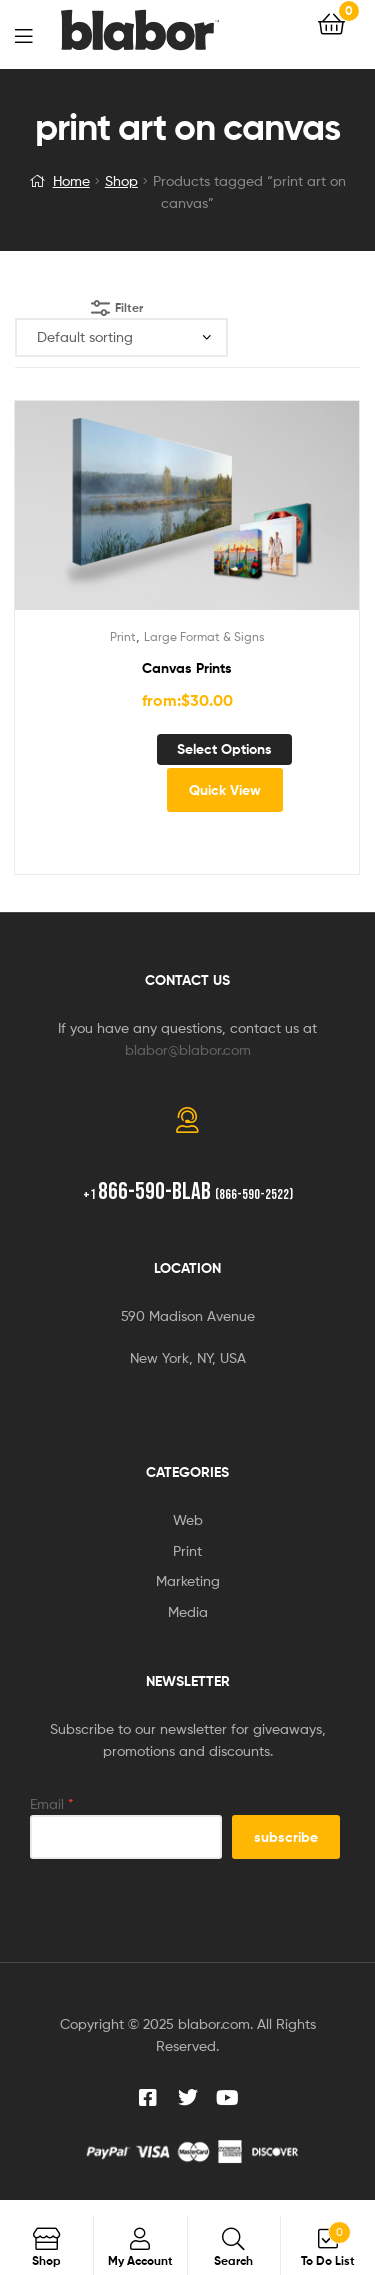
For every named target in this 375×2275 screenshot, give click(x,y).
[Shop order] (121, 337)
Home (71, 180)
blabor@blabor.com (188, 1049)
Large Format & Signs (204, 636)
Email (52, 1803)
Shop (121, 180)
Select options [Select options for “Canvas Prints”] (224, 749)
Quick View (225, 790)
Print (123, 636)
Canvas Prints (187, 668)
